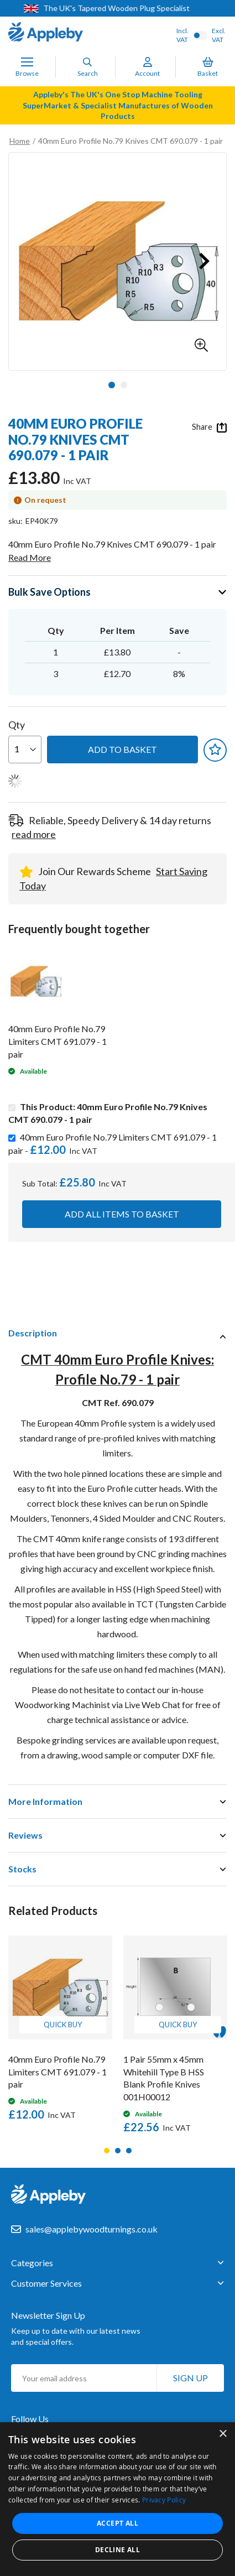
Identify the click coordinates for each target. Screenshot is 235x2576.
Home (19, 140)
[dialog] (117, 2499)
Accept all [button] (117, 2523)
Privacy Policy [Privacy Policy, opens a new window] (164, 2499)
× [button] (222, 2434)
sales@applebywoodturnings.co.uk (91, 2229)
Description (32, 1333)
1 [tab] (106, 2150)
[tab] (117, 1333)
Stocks (22, 1869)
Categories (32, 2263)
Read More (29, 557)
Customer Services (46, 2283)
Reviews (25, 1835)
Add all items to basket (122, 1214)
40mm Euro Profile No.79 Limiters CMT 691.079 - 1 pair (57, 1041)
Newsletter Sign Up (48, 2315)
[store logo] (45, 33)
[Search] (87, 62)
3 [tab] (129, 2150)
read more (34, 834)
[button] (201, 345)
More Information (45, 1801)
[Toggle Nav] (27, 62)
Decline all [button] (117, 2549)
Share (209, 427)
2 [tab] (118, 2150)
